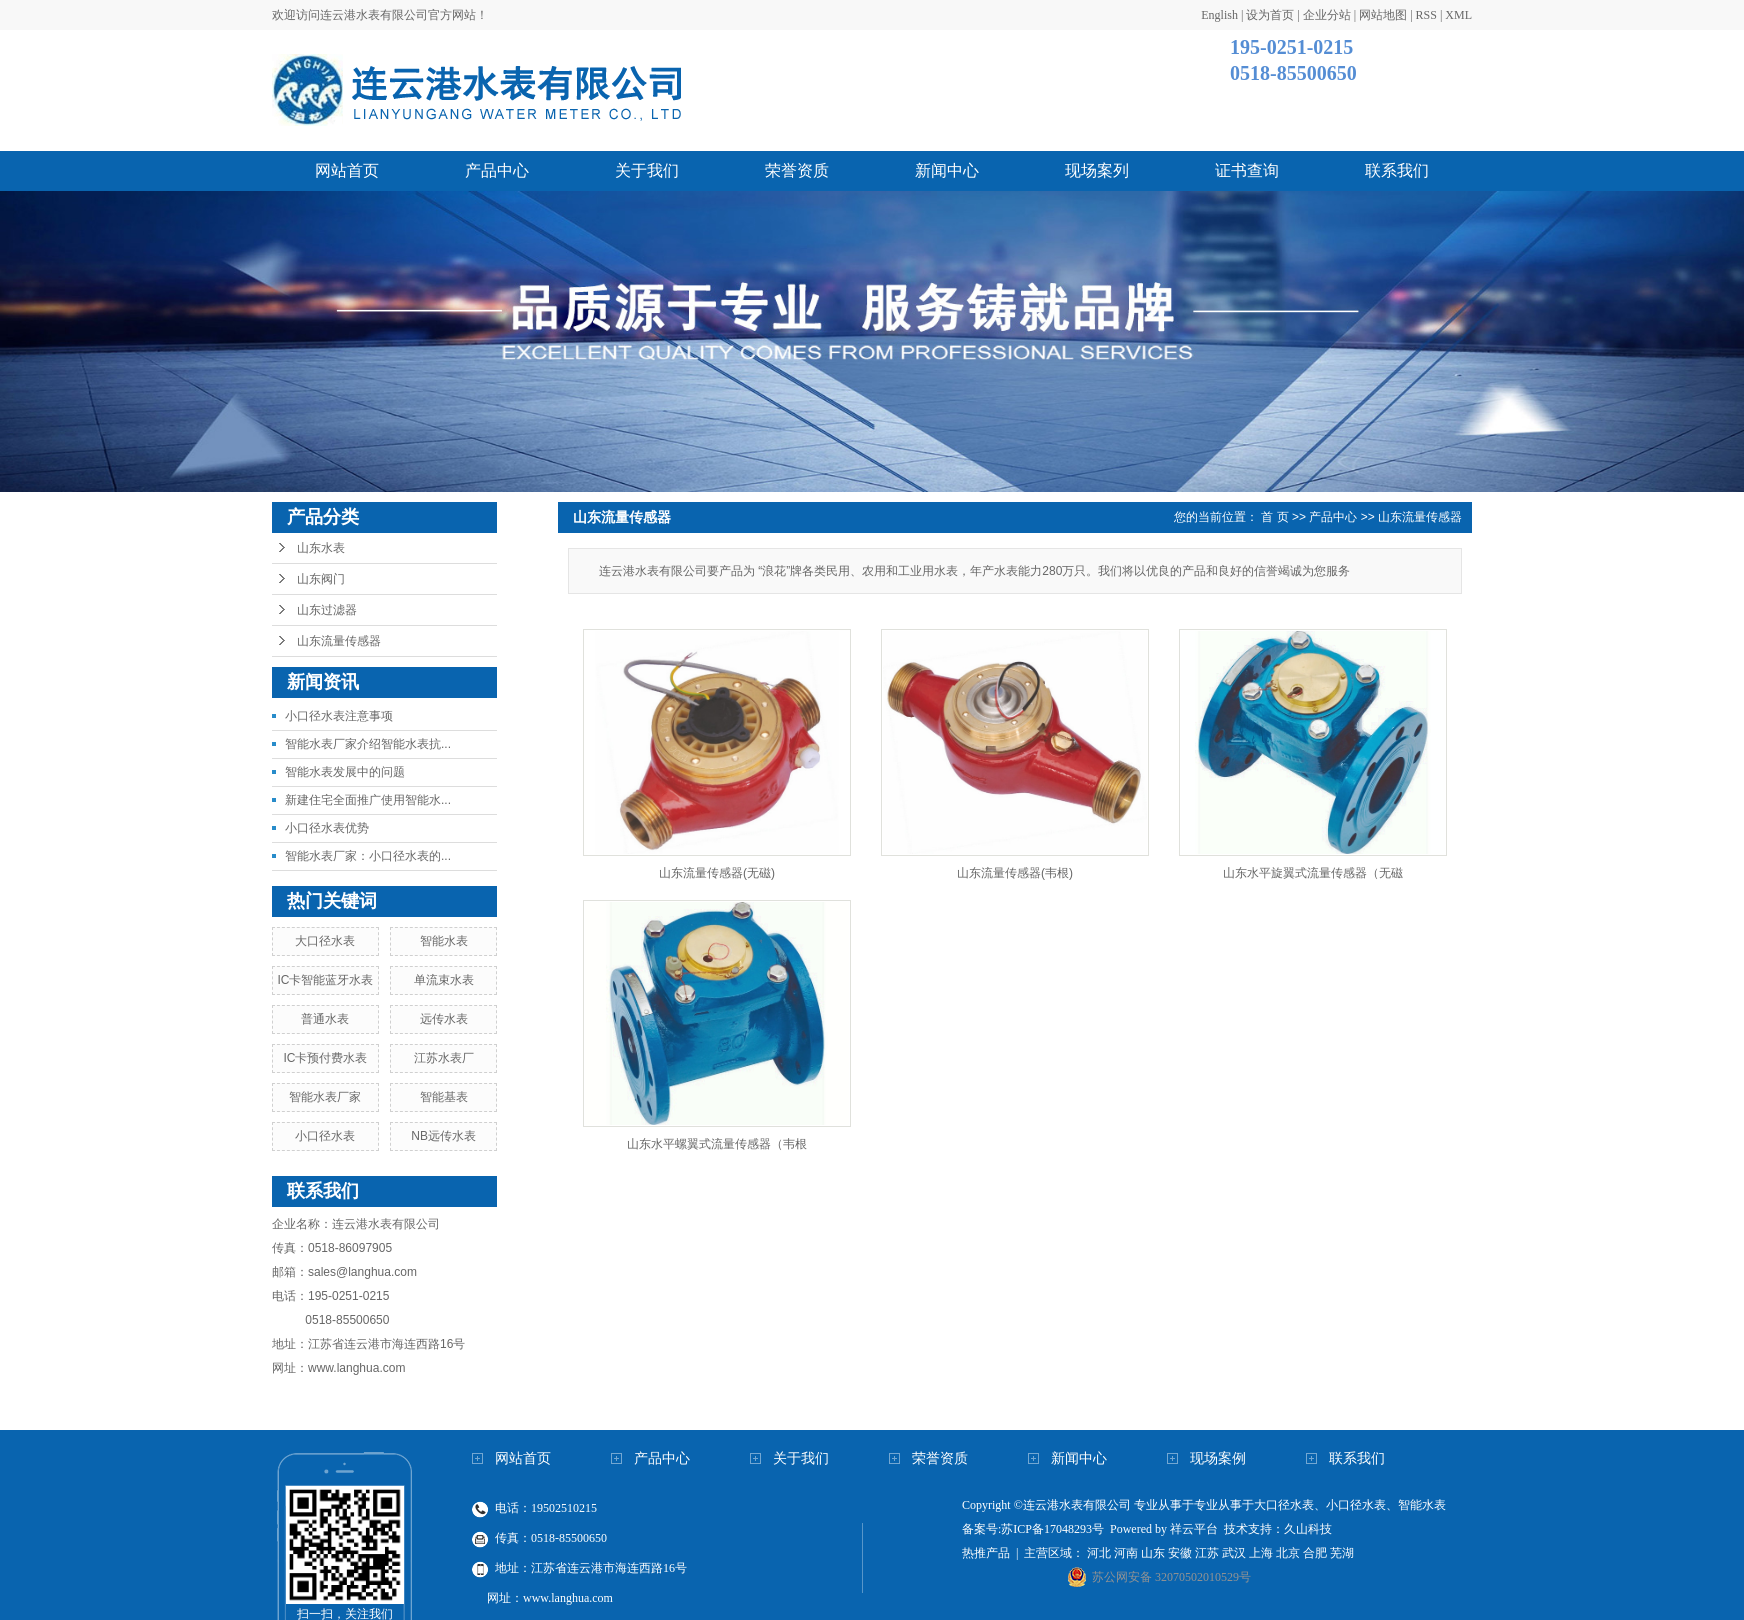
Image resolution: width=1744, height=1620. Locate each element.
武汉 (1234, 1553)
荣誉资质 (797, 170)
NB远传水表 (443, 1136)
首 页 (1274, 517)
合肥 (1315, 1553)
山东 (1153, 1553)
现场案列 (1097, 170)
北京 (1288, 1553)
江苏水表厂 (444, 1058)
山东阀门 (321, 579)
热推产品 (986, 1553)
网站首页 (347, 170)
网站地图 (1383, 15)
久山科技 (1308, 1529)
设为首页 (1270, 15)
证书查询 (1247, 170)
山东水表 (321, 548)
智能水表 (444, 941)
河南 (1126, 1553)
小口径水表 (325, 1136)
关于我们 (647, 170)
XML (1458, 15)
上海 (1261, 1553)
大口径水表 (325, 941)
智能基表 (444, 1097)
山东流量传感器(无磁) (717, 873)
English (1219, 15)
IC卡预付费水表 (325, 1058)
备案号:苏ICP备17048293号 (1033, 1529)
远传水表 (444, 1019)
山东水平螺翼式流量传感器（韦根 (717, 1144)
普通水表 (325, 1019)
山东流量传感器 (339, 641)
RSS (1426, 15)
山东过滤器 (327, 610)
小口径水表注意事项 (339, 716)
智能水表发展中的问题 (345, 772)
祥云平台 (1194, 1529)
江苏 (1207, 1553)
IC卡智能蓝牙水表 (325, 980)
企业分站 (1327, 15)
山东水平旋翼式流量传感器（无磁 (1313, 873)
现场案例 (1218, 1458)
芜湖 (1342, 1553)
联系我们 (1397, 170)
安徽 (1180, 1553)
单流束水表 (444, 980)
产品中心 (497, 170)
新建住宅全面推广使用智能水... (368, 800)
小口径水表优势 (327, 828)
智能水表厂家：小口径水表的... (368, 856)
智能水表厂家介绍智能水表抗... (368, 744)
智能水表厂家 (325, 1097)
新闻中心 (947, 170)
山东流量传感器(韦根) (1015, 873)
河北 (1099, 1553)
